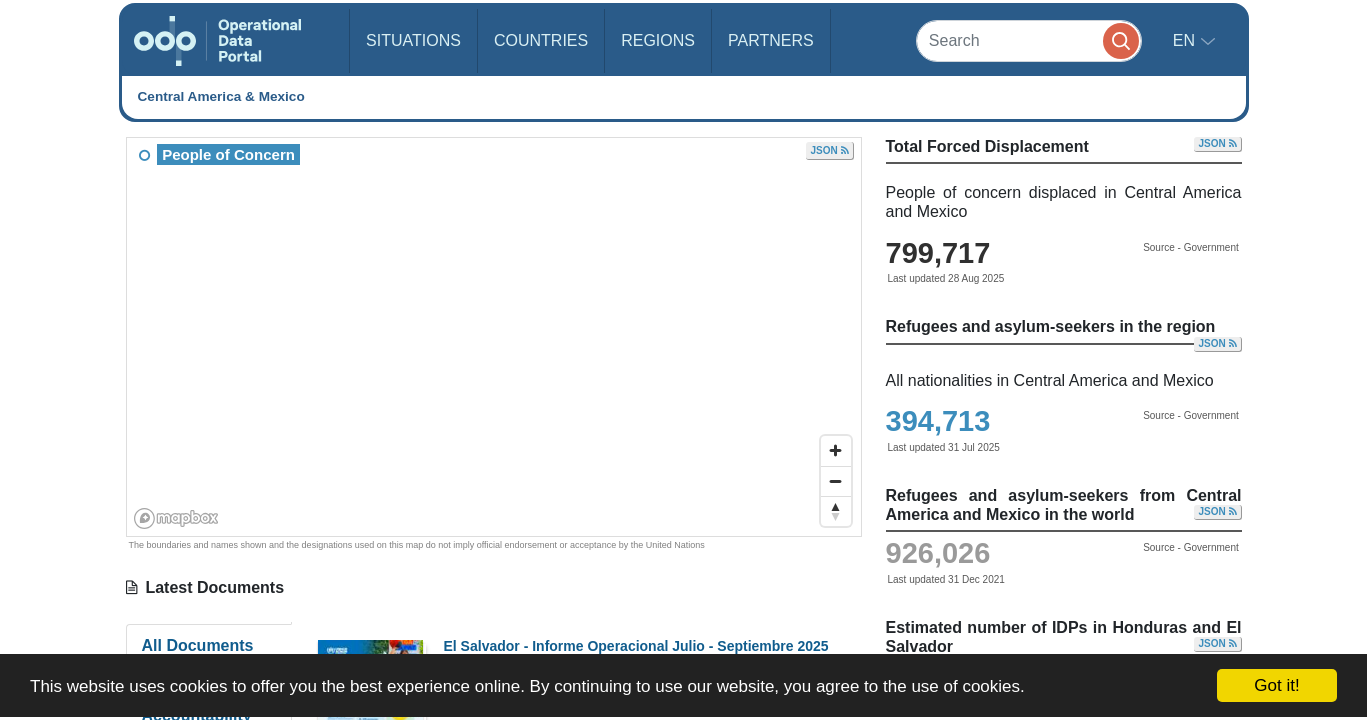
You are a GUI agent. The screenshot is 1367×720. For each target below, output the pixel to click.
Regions (658, 40)
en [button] (1186, 40)
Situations (413, 40)
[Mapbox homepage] (176, 518)
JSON (829, 150)
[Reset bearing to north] (836, 511)
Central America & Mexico (221, 96)
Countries (541, 40)
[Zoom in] (836, 451)
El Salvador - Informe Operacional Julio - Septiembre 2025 (636, 646)
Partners (771, 40)
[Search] (1029, 40)
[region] (495, 338)
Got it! (1276, 685)
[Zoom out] (836, 481)
